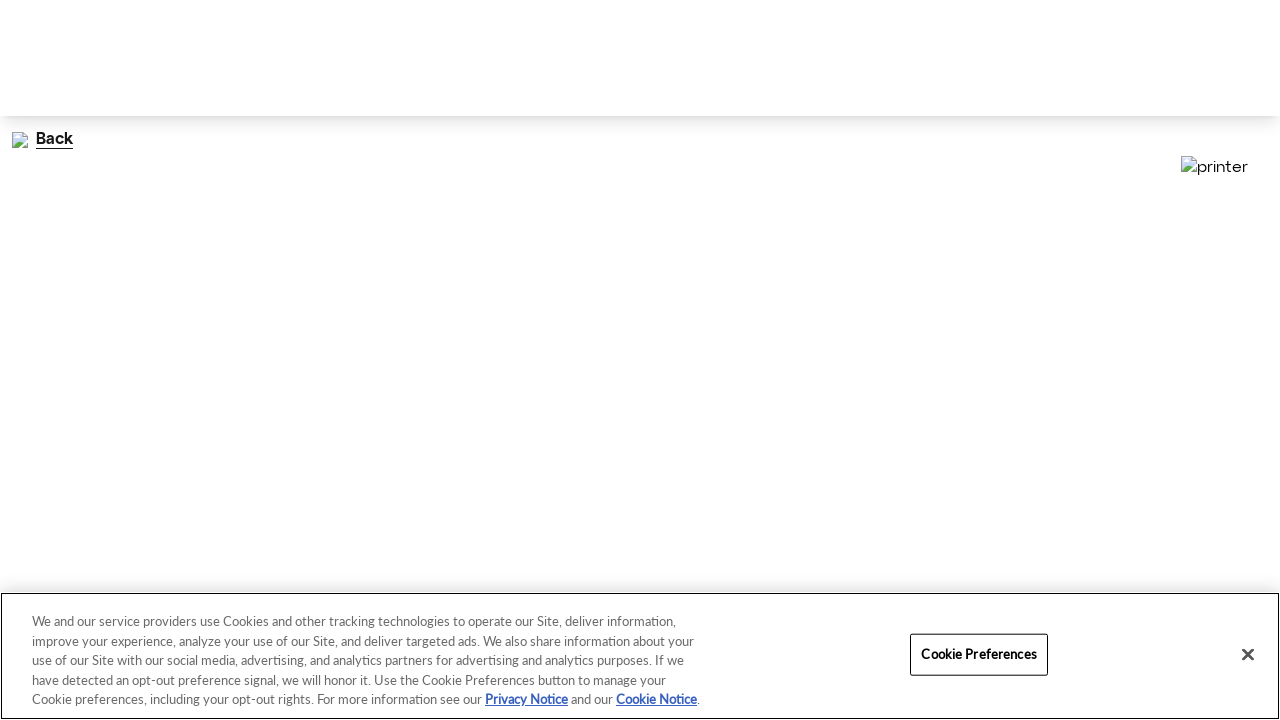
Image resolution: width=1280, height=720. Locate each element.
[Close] (1248, 655)
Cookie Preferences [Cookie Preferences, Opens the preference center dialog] (978, 654)
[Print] (1248, 168)
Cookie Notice (656, 699)
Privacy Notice (526, 699)
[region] (640, 656)
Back (39, 139)
